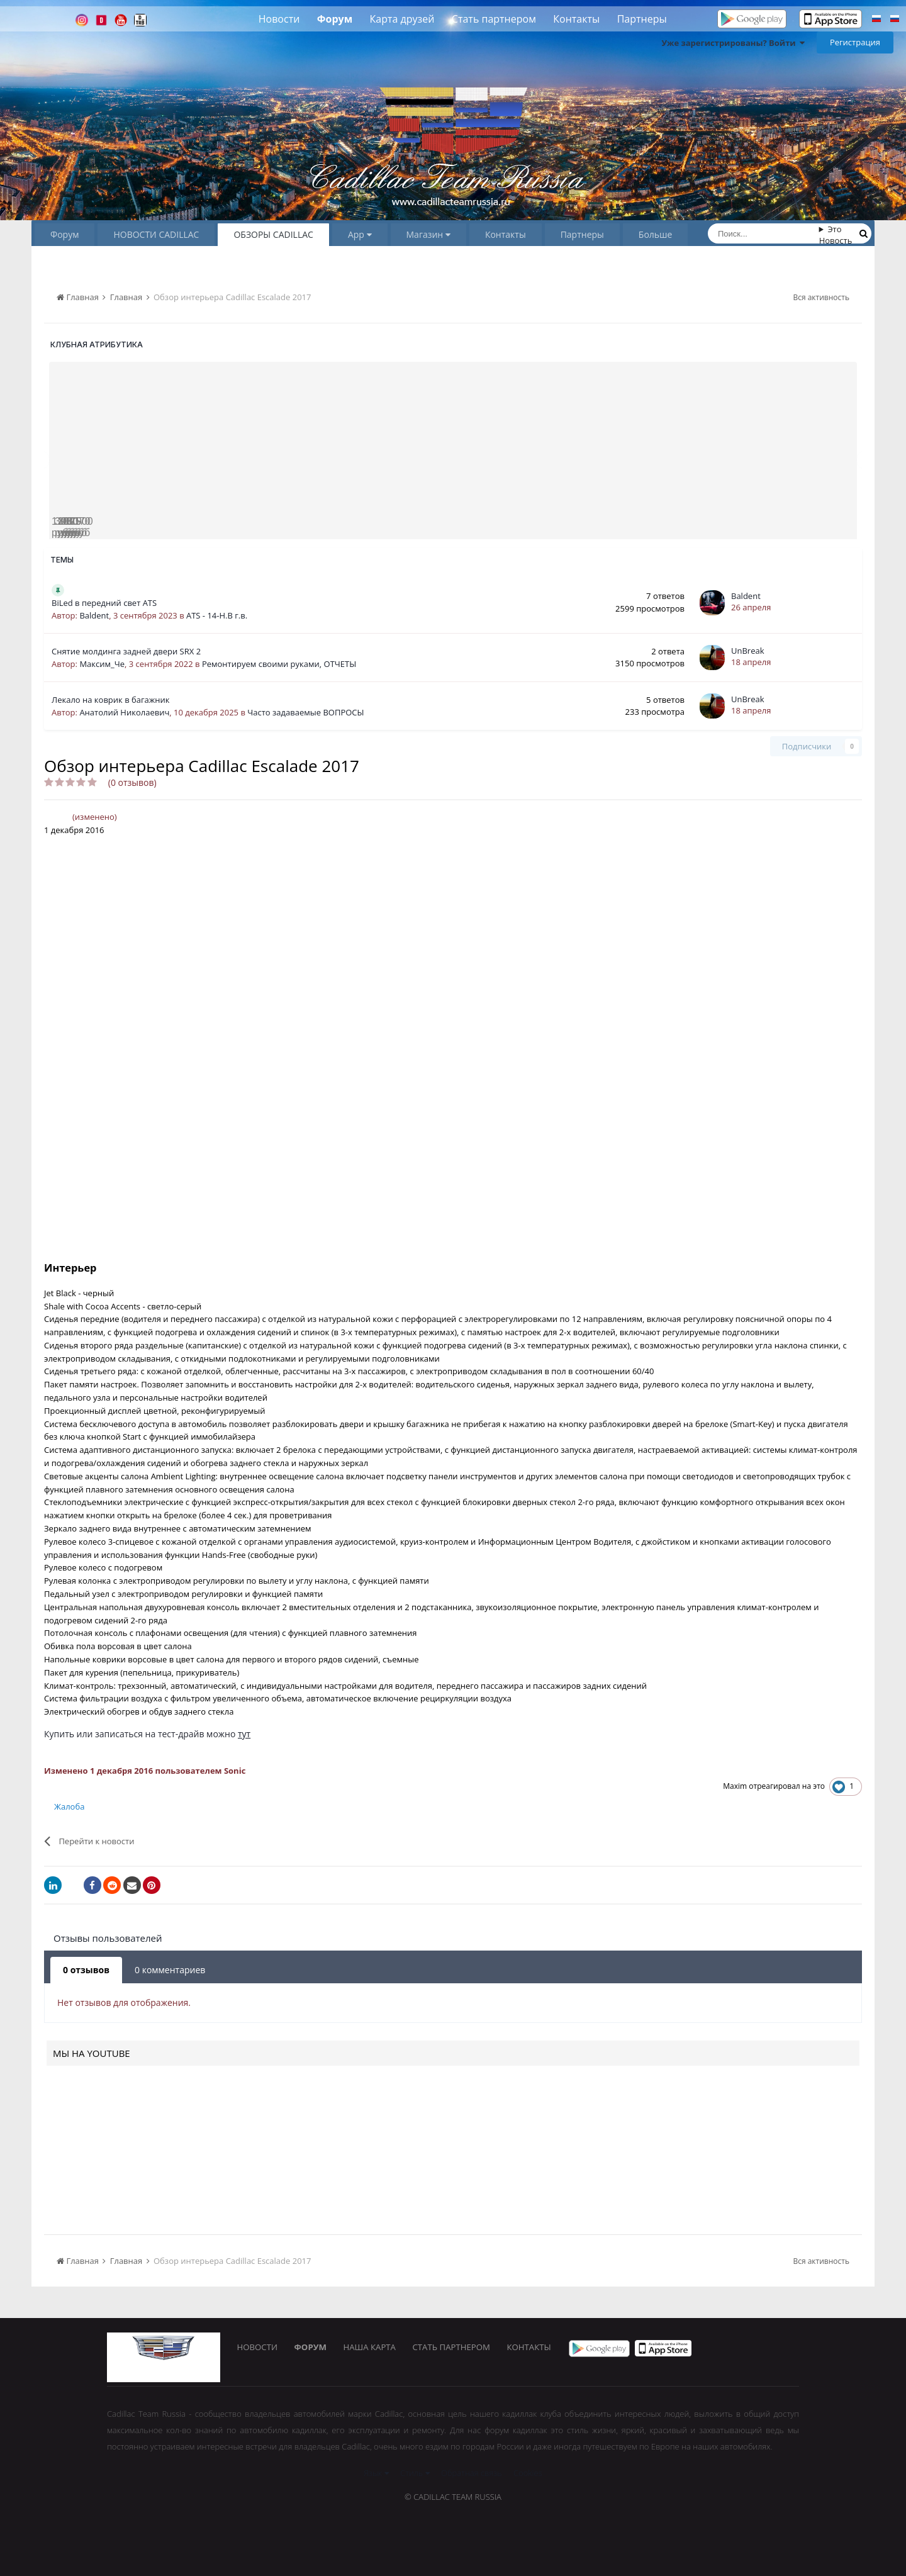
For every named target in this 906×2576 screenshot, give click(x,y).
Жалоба (69, 1806)
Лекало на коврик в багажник (111, 699)
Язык (376, 2472)
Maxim (735, 1786)
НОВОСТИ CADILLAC (156, 234)
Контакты (576, 19)
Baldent (94, 615)
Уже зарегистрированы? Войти (733, 42)
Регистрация (855, 42)
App (360, 234)
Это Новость (836, 234)
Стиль (415, 2472)
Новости (279, 19)
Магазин (428, 234)
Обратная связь (471, 2472)
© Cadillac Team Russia (453, 2496)
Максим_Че (102, 663)
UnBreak (747, 650)
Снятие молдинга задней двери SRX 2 (126, 651)
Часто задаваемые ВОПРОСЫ (305, 712)
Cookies (527, 2472)
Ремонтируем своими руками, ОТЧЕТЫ (279, 663)
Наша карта (374, 2348)
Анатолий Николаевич (124, 712)
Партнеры (642, 19)
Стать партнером (494, 19)
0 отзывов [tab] (86, 1970)
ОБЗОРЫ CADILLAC (273, 234)
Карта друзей (402, 19)
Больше (656, 234)
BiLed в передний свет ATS (104, 602)
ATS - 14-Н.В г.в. (216, 615)
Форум (334, 19)
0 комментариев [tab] (170, 1970)
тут (244, 1734)
